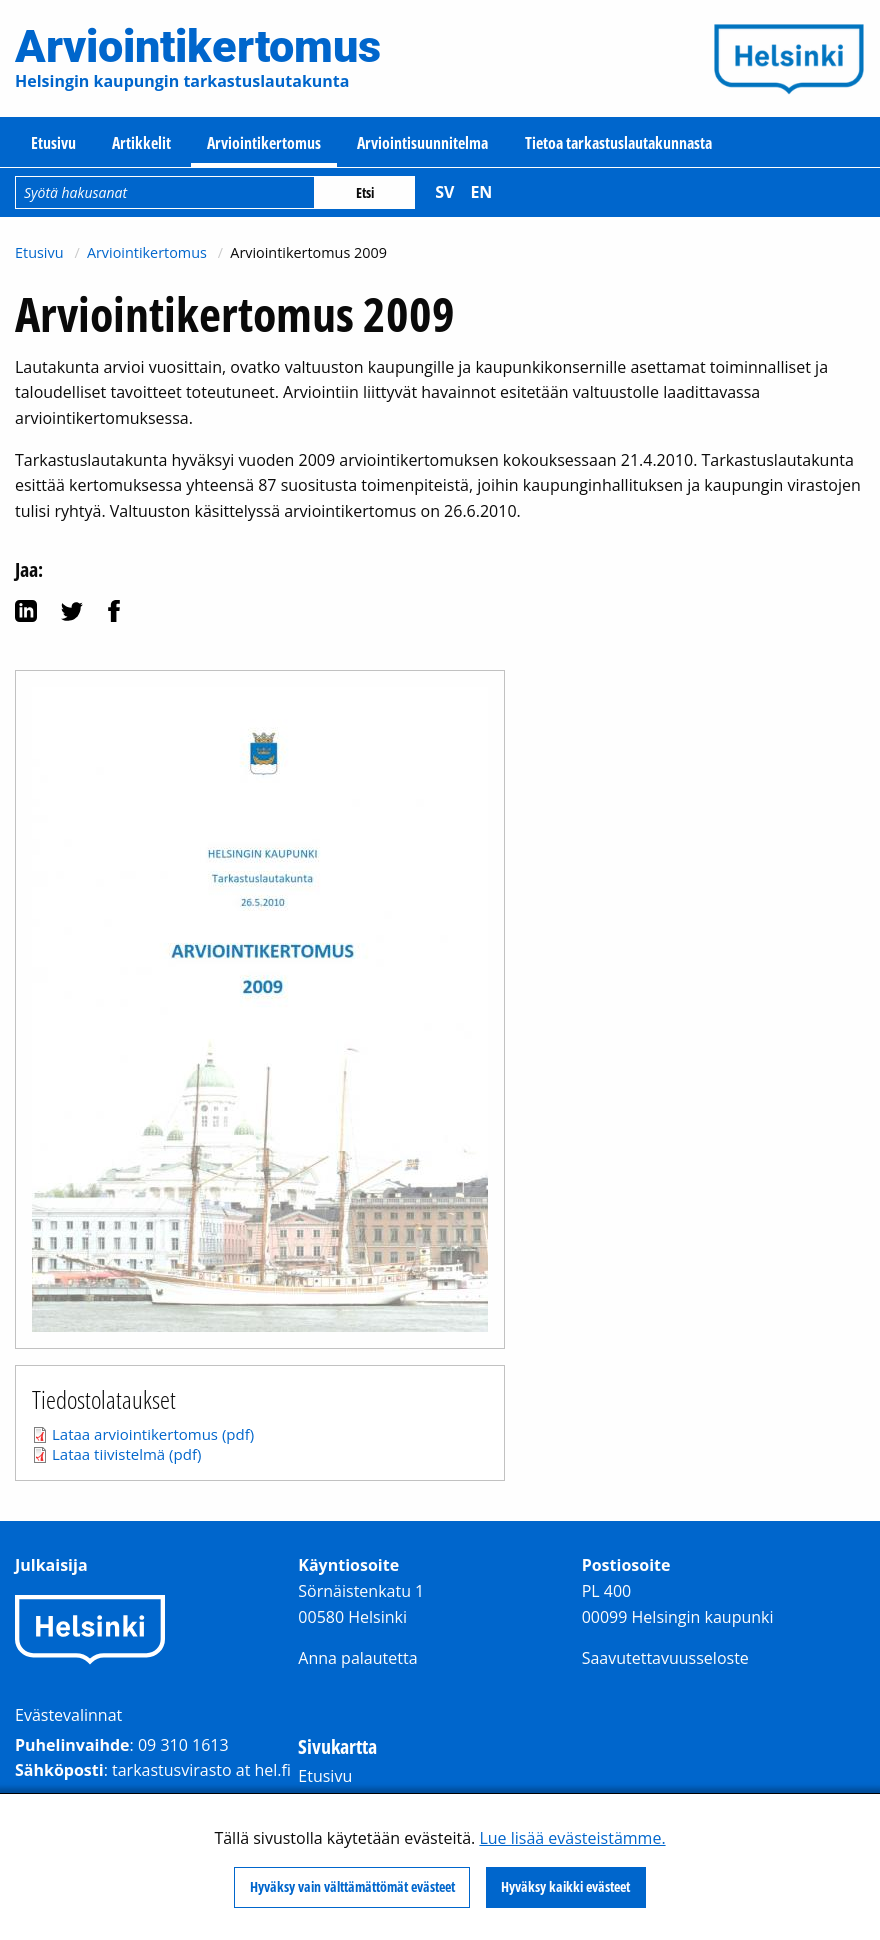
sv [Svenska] (444, 192)
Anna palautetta (357, 1658)
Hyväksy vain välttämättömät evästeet (352, 1886)
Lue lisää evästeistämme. (572, 1838)
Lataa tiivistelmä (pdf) (126, 1454)
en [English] (481, 192)
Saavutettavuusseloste (665, 1658)
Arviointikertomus (264, 143)
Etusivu (53, 143)
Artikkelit (141, 143)
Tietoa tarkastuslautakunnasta (618, 143)
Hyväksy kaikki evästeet (565, 1886)
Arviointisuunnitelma (422, 143)
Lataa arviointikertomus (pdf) (153, 1434)
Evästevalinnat (68, 1715)
